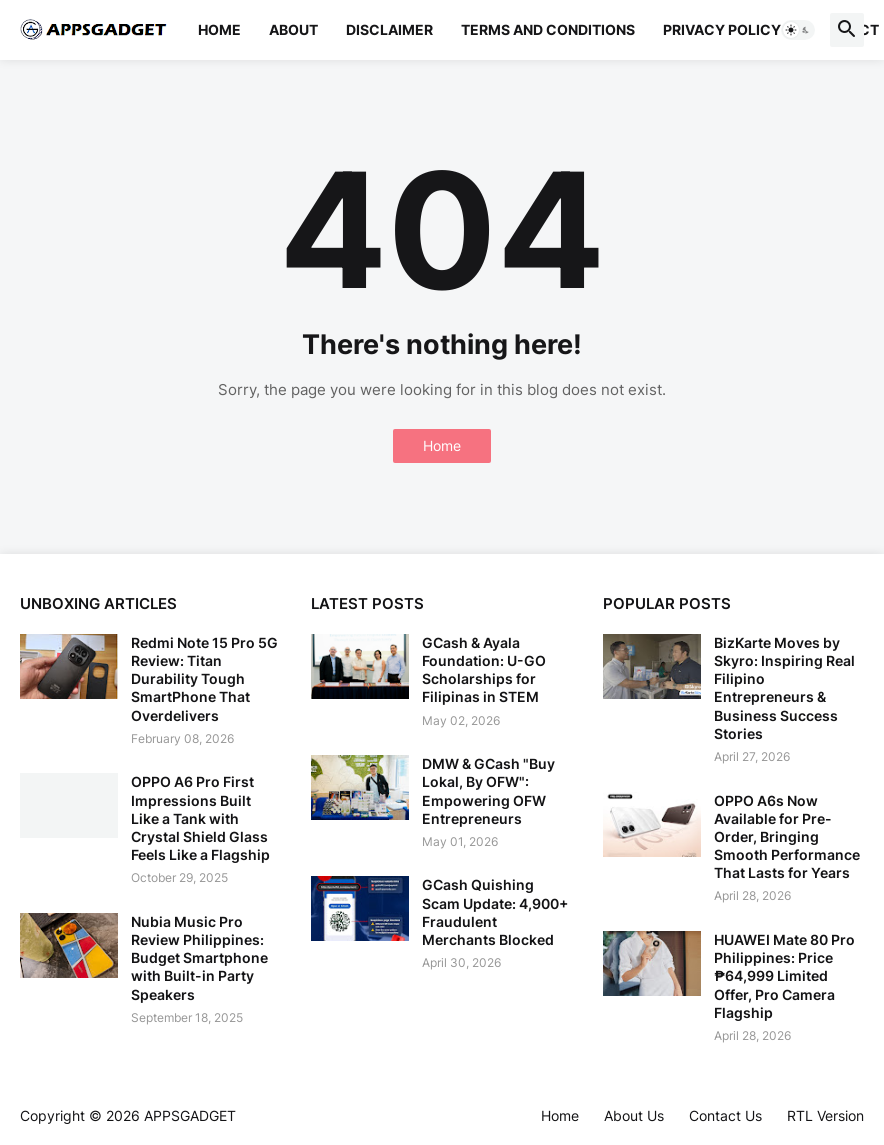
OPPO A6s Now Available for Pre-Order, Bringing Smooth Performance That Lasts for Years (787, 837)
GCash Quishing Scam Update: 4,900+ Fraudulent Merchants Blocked (495, 912)
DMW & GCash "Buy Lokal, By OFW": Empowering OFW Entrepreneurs (488, 791)
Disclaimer (389, 29)
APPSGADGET (190, 1115)
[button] (798, 30)
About (293, 29)
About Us (634, 1115)
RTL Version (825, 1115)
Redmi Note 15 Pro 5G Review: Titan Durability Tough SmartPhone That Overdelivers (204, 679)
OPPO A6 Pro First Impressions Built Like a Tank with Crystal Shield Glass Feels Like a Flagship (200, 818)
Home (219, 29)
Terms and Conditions (548, 29)
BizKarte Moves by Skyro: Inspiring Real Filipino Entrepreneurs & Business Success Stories (784, 688)
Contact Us (725, 1115)
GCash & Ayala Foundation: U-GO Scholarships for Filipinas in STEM (484, 670)
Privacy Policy (722, 29)
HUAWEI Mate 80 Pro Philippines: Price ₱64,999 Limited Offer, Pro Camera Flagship (784, 976)
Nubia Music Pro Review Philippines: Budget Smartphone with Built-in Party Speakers (199, 958)
